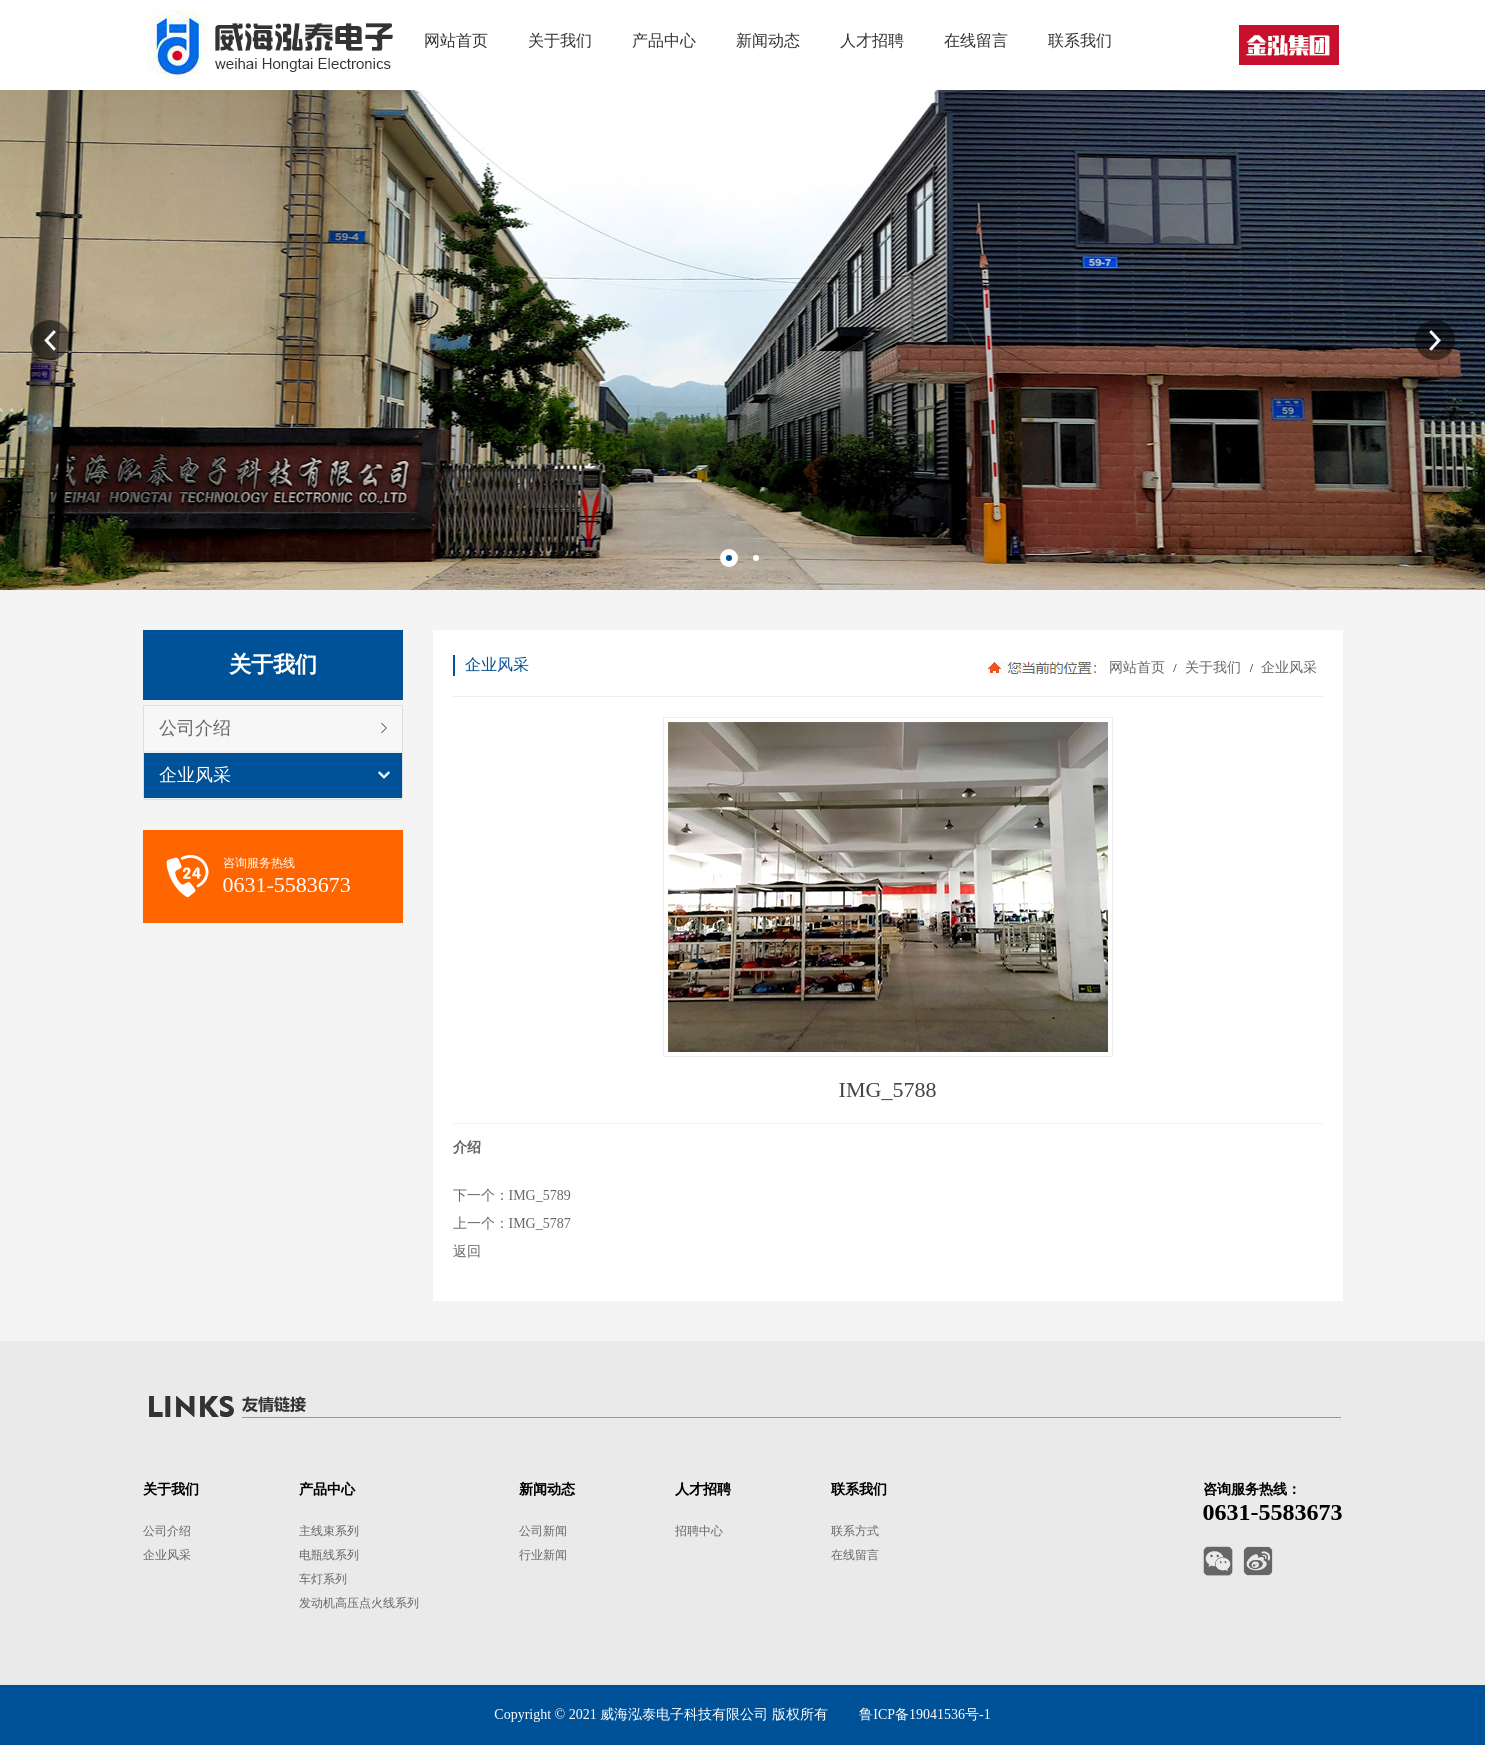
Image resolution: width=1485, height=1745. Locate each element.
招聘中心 (699, 1531)
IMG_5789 (540, 1195)
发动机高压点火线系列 (359, 1603)
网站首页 (1137, 667)
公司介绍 (195, 728)
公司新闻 (543, 1531)
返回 (467, 1251)
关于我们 (1213, 667)
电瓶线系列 (329, 1555)
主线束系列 (329, 1531)
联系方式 (855, 1531)
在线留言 (855, 1555)
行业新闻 (543, 1555)
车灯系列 (323, 1579)
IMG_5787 (540, 1223)
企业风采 (195, 775)
